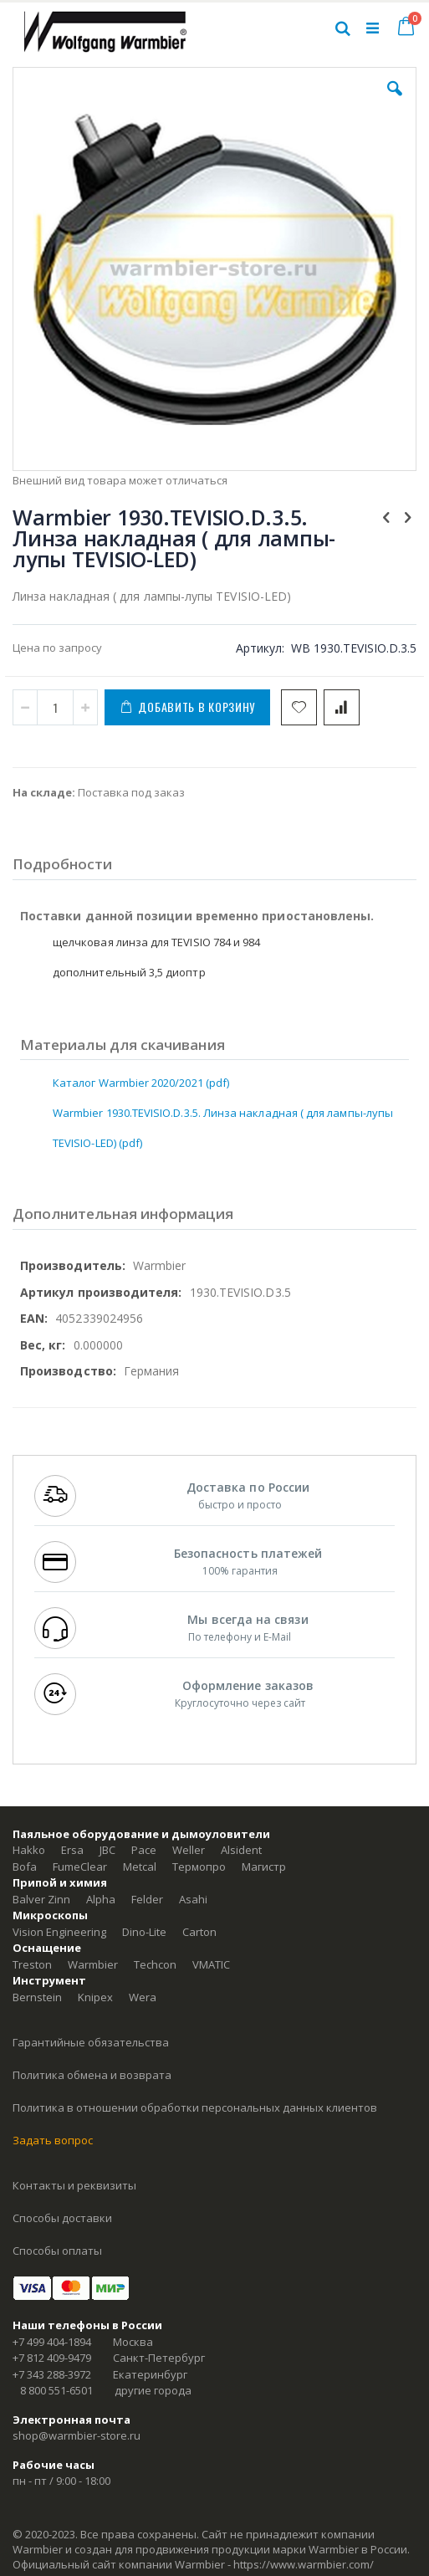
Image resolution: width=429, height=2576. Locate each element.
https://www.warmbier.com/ (303, 2564)
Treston (32, 1964)
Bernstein (37, 1997)
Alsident (241, 1849)
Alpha (100, 1899)
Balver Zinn (41, 1899)
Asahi (193, 1899)
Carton (199, 1931)
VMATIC (211, 1964)
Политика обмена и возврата (92, 2074)
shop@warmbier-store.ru (76, 2435)
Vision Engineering (59, 1931)
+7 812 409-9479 (52, 2357)
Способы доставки (62, 2217)
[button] (395, 101)
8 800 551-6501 (56, 2390)
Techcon (155, 1964)
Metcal (139, 1866)
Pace (143, 1849)
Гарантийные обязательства (91, 2042)
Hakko (29, 1849)
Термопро (199, 1866)
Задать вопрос (53, 2140)
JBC (107, 1849)
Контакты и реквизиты (74, 2185)
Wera (142, 1997)
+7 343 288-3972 (52, 2374)
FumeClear (80, 1866)
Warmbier (93, 1964)
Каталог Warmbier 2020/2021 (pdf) (141, 1082)
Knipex (95, 1997)
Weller (188, 1849)
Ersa (72, 1849)
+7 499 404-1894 (52, 2341)
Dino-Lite (144, 1931)
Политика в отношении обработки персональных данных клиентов (195, 2107)
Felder (147, 1899)
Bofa (25, 1866)
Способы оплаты (57, 2250)
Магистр (264, 1866)
